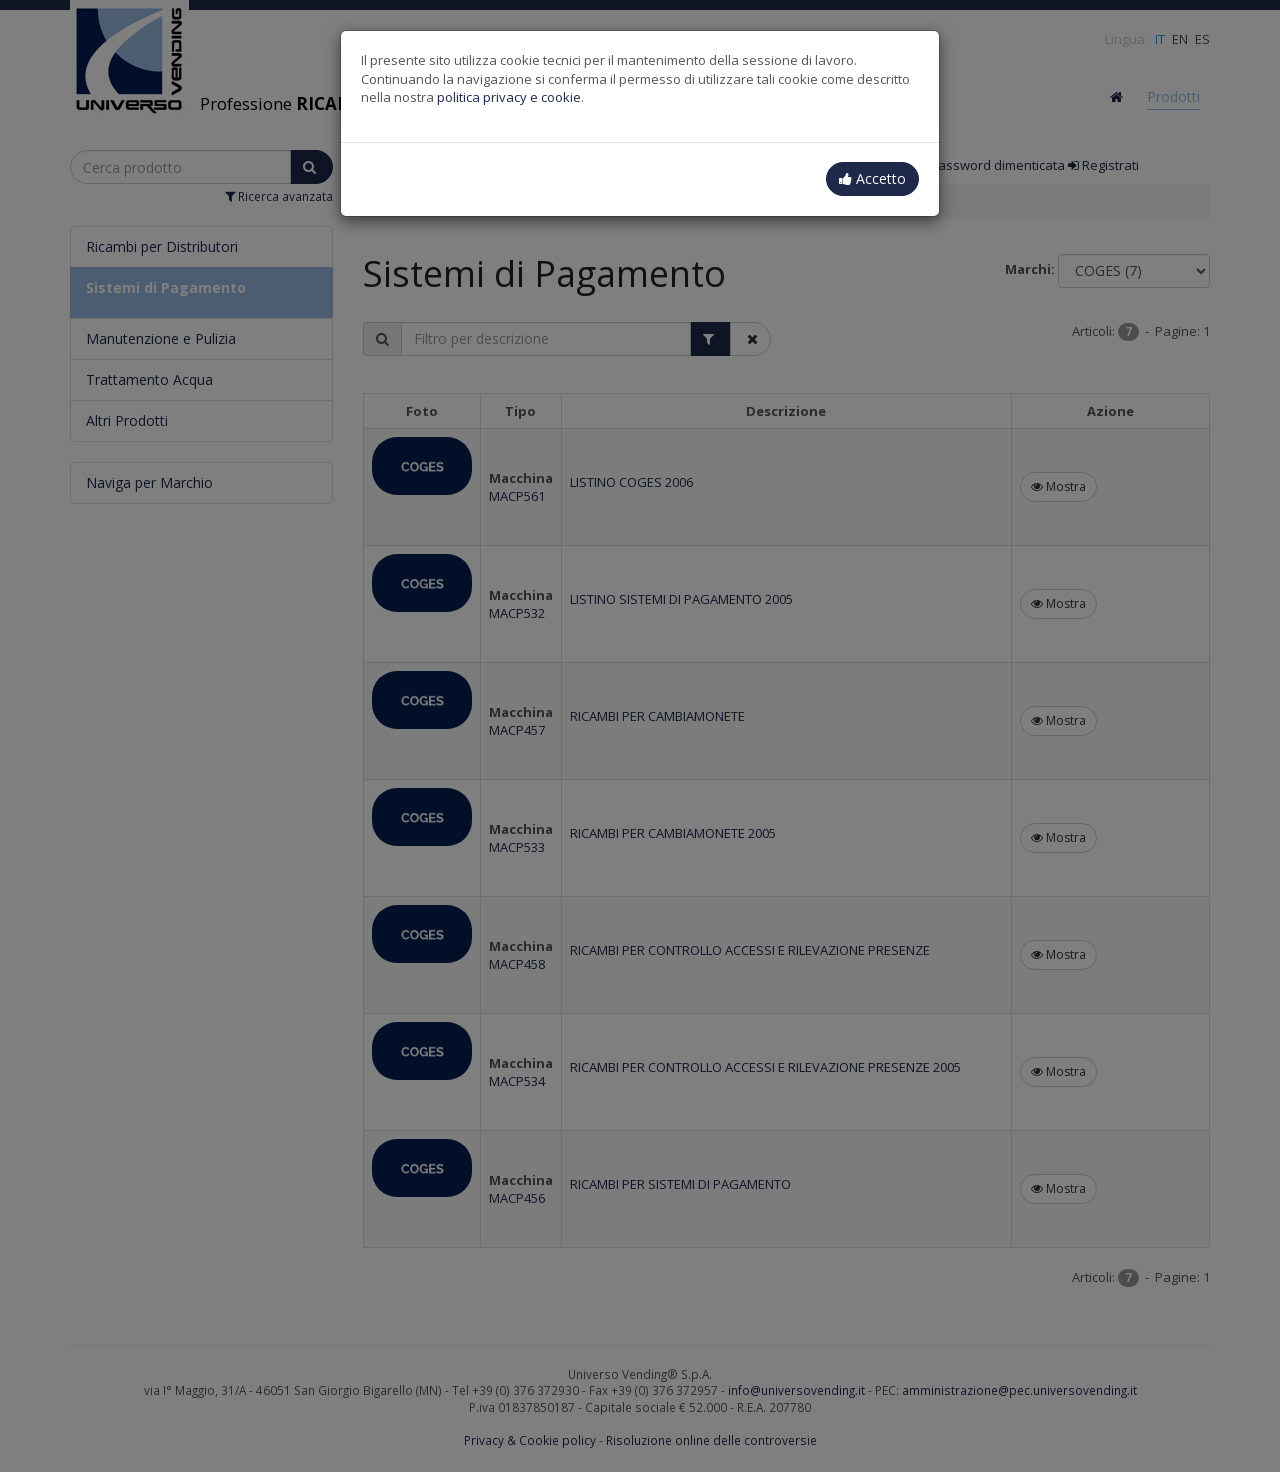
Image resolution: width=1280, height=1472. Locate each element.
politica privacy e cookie (509, 97)
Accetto (872, 178)
